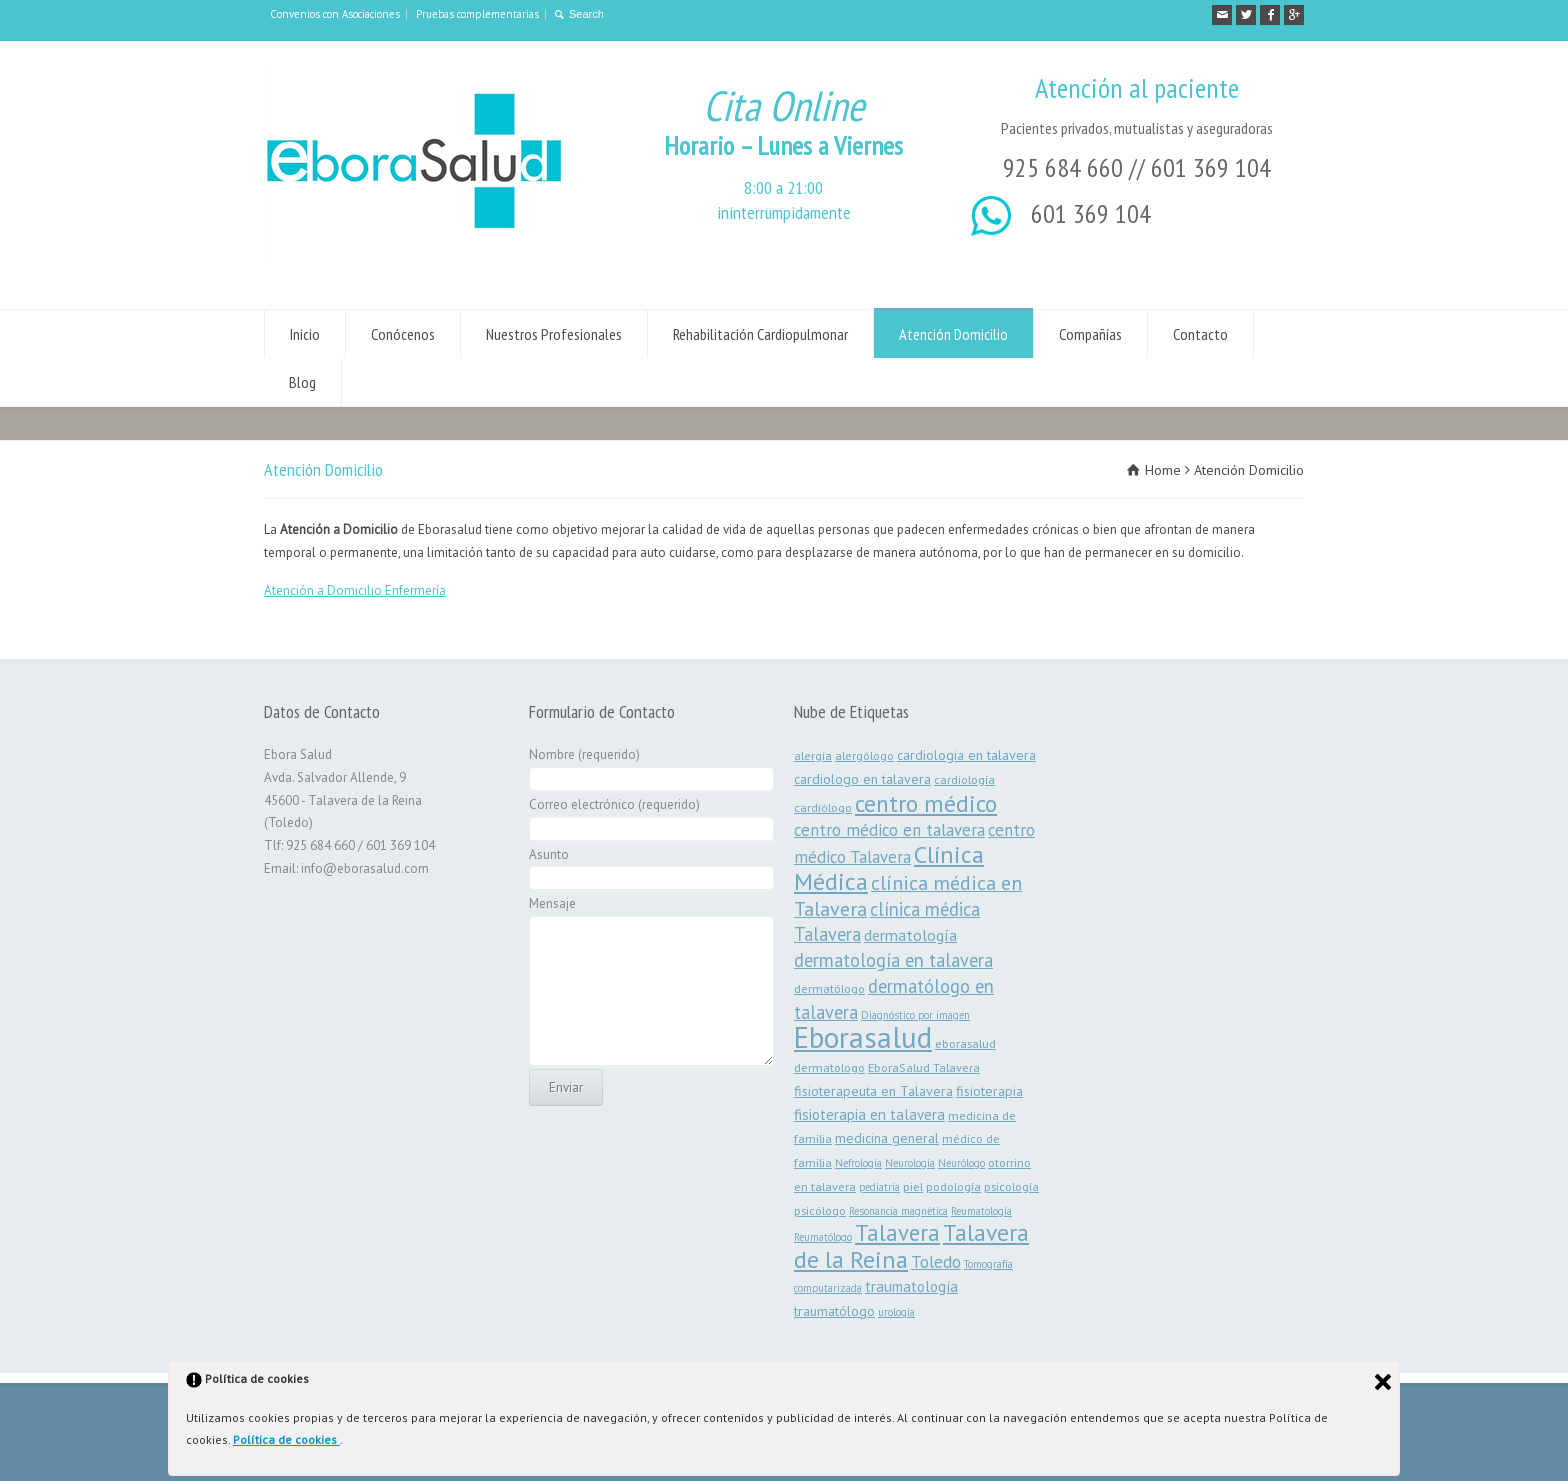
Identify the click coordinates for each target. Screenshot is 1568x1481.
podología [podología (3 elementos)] (953, 1186)
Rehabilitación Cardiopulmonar (760, 334)
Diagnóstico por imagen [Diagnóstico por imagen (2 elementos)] (915, 1015)
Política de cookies (286, 1439)
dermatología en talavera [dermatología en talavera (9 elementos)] (893, 960)
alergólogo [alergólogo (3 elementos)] (864, 755)
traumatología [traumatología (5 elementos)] (911, 1286)
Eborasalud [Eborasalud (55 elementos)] (863, 1037)
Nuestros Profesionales (554, 334)
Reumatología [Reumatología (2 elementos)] (981, 1211)
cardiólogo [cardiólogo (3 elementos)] (823, 807)
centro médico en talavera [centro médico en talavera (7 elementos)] (889, 830)
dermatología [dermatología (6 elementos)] (910, 935)
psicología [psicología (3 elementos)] (1011, 1186)
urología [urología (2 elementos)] (896, 1312)
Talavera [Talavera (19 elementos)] (897, 1232)
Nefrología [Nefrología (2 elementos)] (858, 1163)
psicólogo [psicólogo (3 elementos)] (820, 1210)
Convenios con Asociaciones (335, 14)
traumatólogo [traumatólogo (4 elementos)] (834, 1311)
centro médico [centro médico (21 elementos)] (926, 803)
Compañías (1090, 334)
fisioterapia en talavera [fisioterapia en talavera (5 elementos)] (869, 1114)
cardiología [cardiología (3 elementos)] (964, 779)
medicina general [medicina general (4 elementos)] (887, 1138)
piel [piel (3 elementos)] (913, 1186)
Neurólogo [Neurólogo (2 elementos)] (961, 1163)
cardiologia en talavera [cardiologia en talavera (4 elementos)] (966, 755)
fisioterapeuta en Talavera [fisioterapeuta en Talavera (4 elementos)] (873, 1091)
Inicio (305, 334)
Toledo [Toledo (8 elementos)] (936, 1261)
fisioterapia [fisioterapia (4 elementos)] (989, 1091)
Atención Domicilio (953, 334)
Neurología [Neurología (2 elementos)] (910, 1163)
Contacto (1200, 334)
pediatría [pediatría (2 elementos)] (879, 1187)
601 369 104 (1211, 167)
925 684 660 (1063, 167)
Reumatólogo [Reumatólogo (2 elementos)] (823, 1237)
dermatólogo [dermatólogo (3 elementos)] (829, 988)
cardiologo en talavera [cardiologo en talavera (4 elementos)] (862, 779)
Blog (302, 382)
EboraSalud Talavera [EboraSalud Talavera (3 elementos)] (924, 1067)
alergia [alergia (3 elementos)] (813, 755)
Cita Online (783, 105)
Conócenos (403, 334)
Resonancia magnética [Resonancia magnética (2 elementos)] (898, 1211)
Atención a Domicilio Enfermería (355, 590)
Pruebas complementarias (477, 14)
